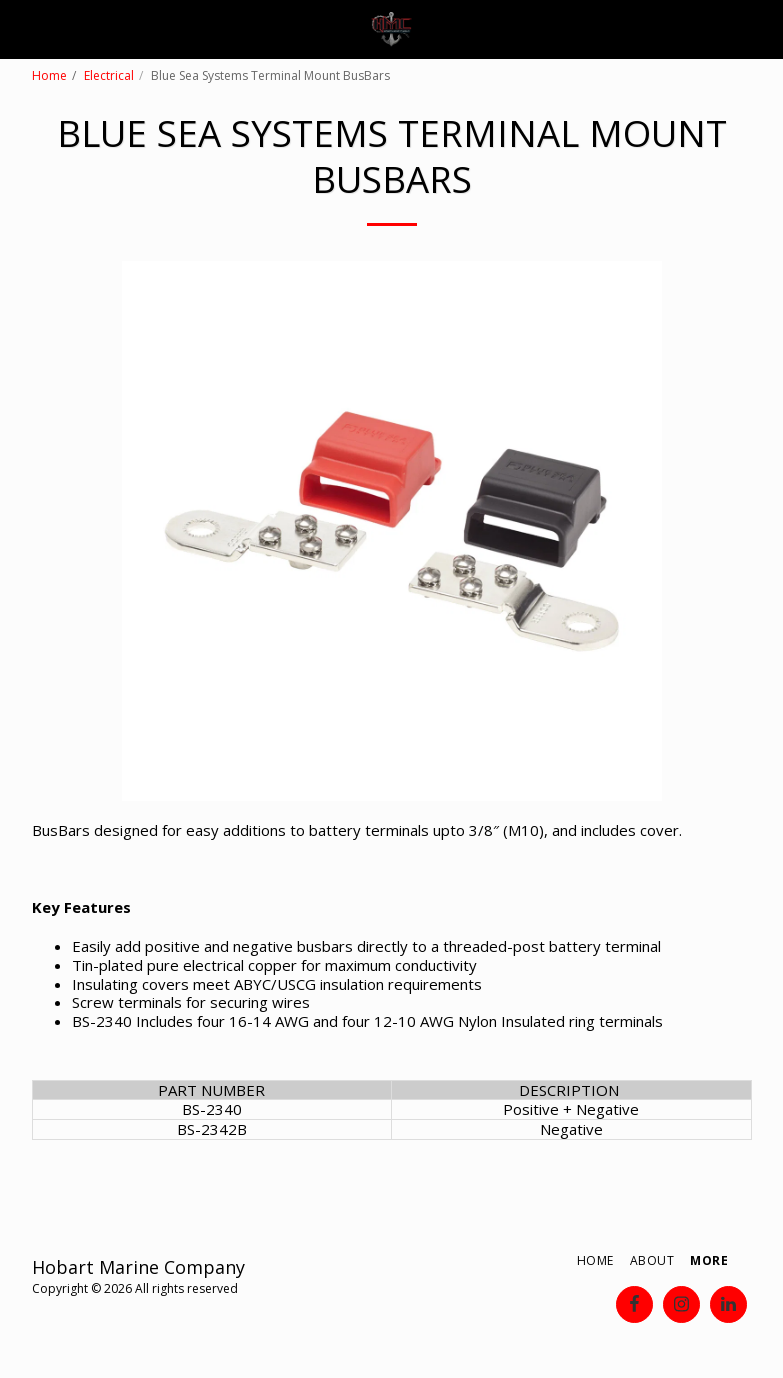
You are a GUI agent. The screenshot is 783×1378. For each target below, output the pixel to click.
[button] (22, 28)
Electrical (109, 75)
